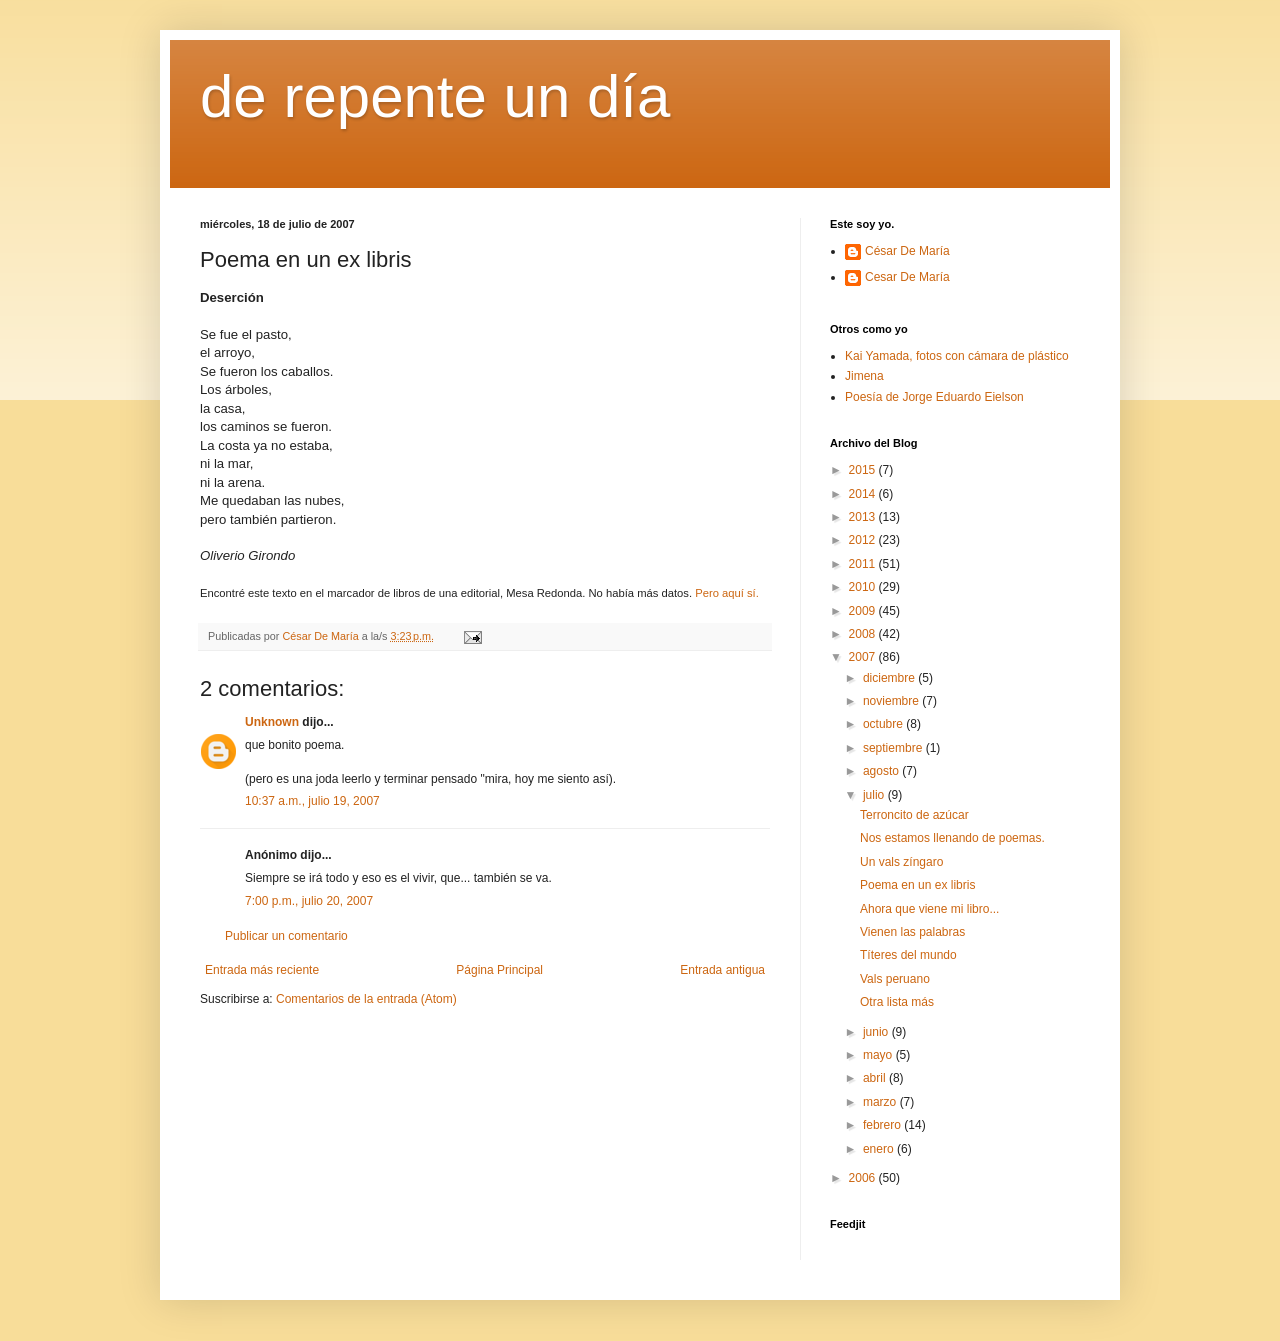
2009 (864, 611)
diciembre (890, 678)
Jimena (864, 376)
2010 (864, 587)
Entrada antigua (722, 970)
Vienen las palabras (912, 932)
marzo (881, 1102)
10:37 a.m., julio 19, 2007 (312, 801)
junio (877, 1032)
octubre (884, 724)
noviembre (892, 701)
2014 (864, 494)
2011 (864, 564)
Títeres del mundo (908, 955)
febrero (883, 1125)
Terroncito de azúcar (914, 815)
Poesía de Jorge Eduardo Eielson (934, 397)
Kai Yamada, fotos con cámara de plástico (957, 356)
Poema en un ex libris (917, 885)
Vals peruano (895, 979)
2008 (864, 634)
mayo (879, 1055)
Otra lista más (897, 1002)
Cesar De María (907, 277)
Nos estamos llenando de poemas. (952, 838)
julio (875, 795)
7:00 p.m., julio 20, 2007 (309, 901)
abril (876, 1078)
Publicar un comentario (286, 936)
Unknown (272, 722)
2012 (864, 540)
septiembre (894, 748)
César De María (907, 251)
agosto (882, 771)
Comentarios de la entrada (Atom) (366, 999)
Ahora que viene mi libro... (929, 909)
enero (880, 1149)
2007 (864, 657)
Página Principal (499, 970)
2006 (864, 1178)
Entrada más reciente (262, 970)
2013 (864, 517)
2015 (864, 470)
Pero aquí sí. (727, 593)
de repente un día (435, 96)
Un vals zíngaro (901, 862)
